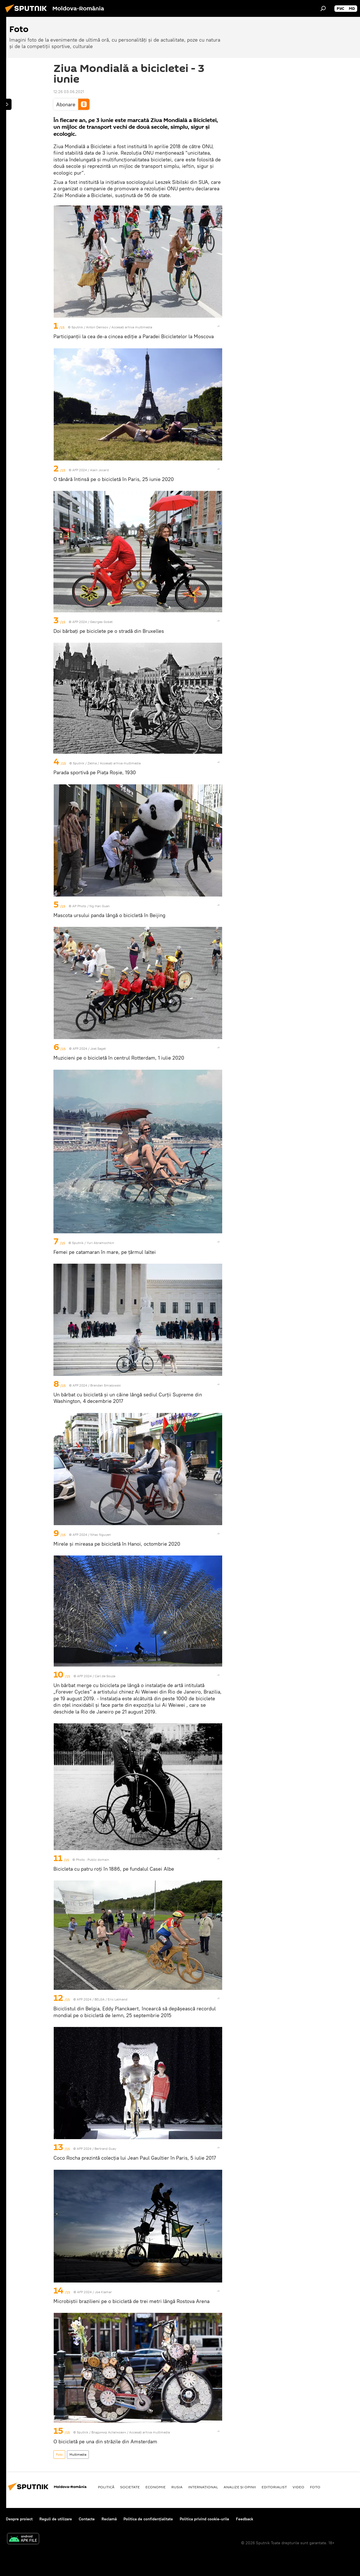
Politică (106, 2486)
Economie (155, 2486)
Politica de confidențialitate (148, 2518)
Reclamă (109, 2518)
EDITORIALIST (274, 2486)
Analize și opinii (240, 2486)
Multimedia (77, 2454)
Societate (130, 2486)
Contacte (87, 2518)
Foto (59, 2454)
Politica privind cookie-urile (204, 2518)
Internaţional (203, 2486)
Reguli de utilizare (55, 2518)
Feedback (244, 2518)
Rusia (177, 2486)
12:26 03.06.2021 (68, 91)
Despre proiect (19, 2518)
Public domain (98, 1859)
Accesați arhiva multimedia (131, 327)
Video (298, 2486)
